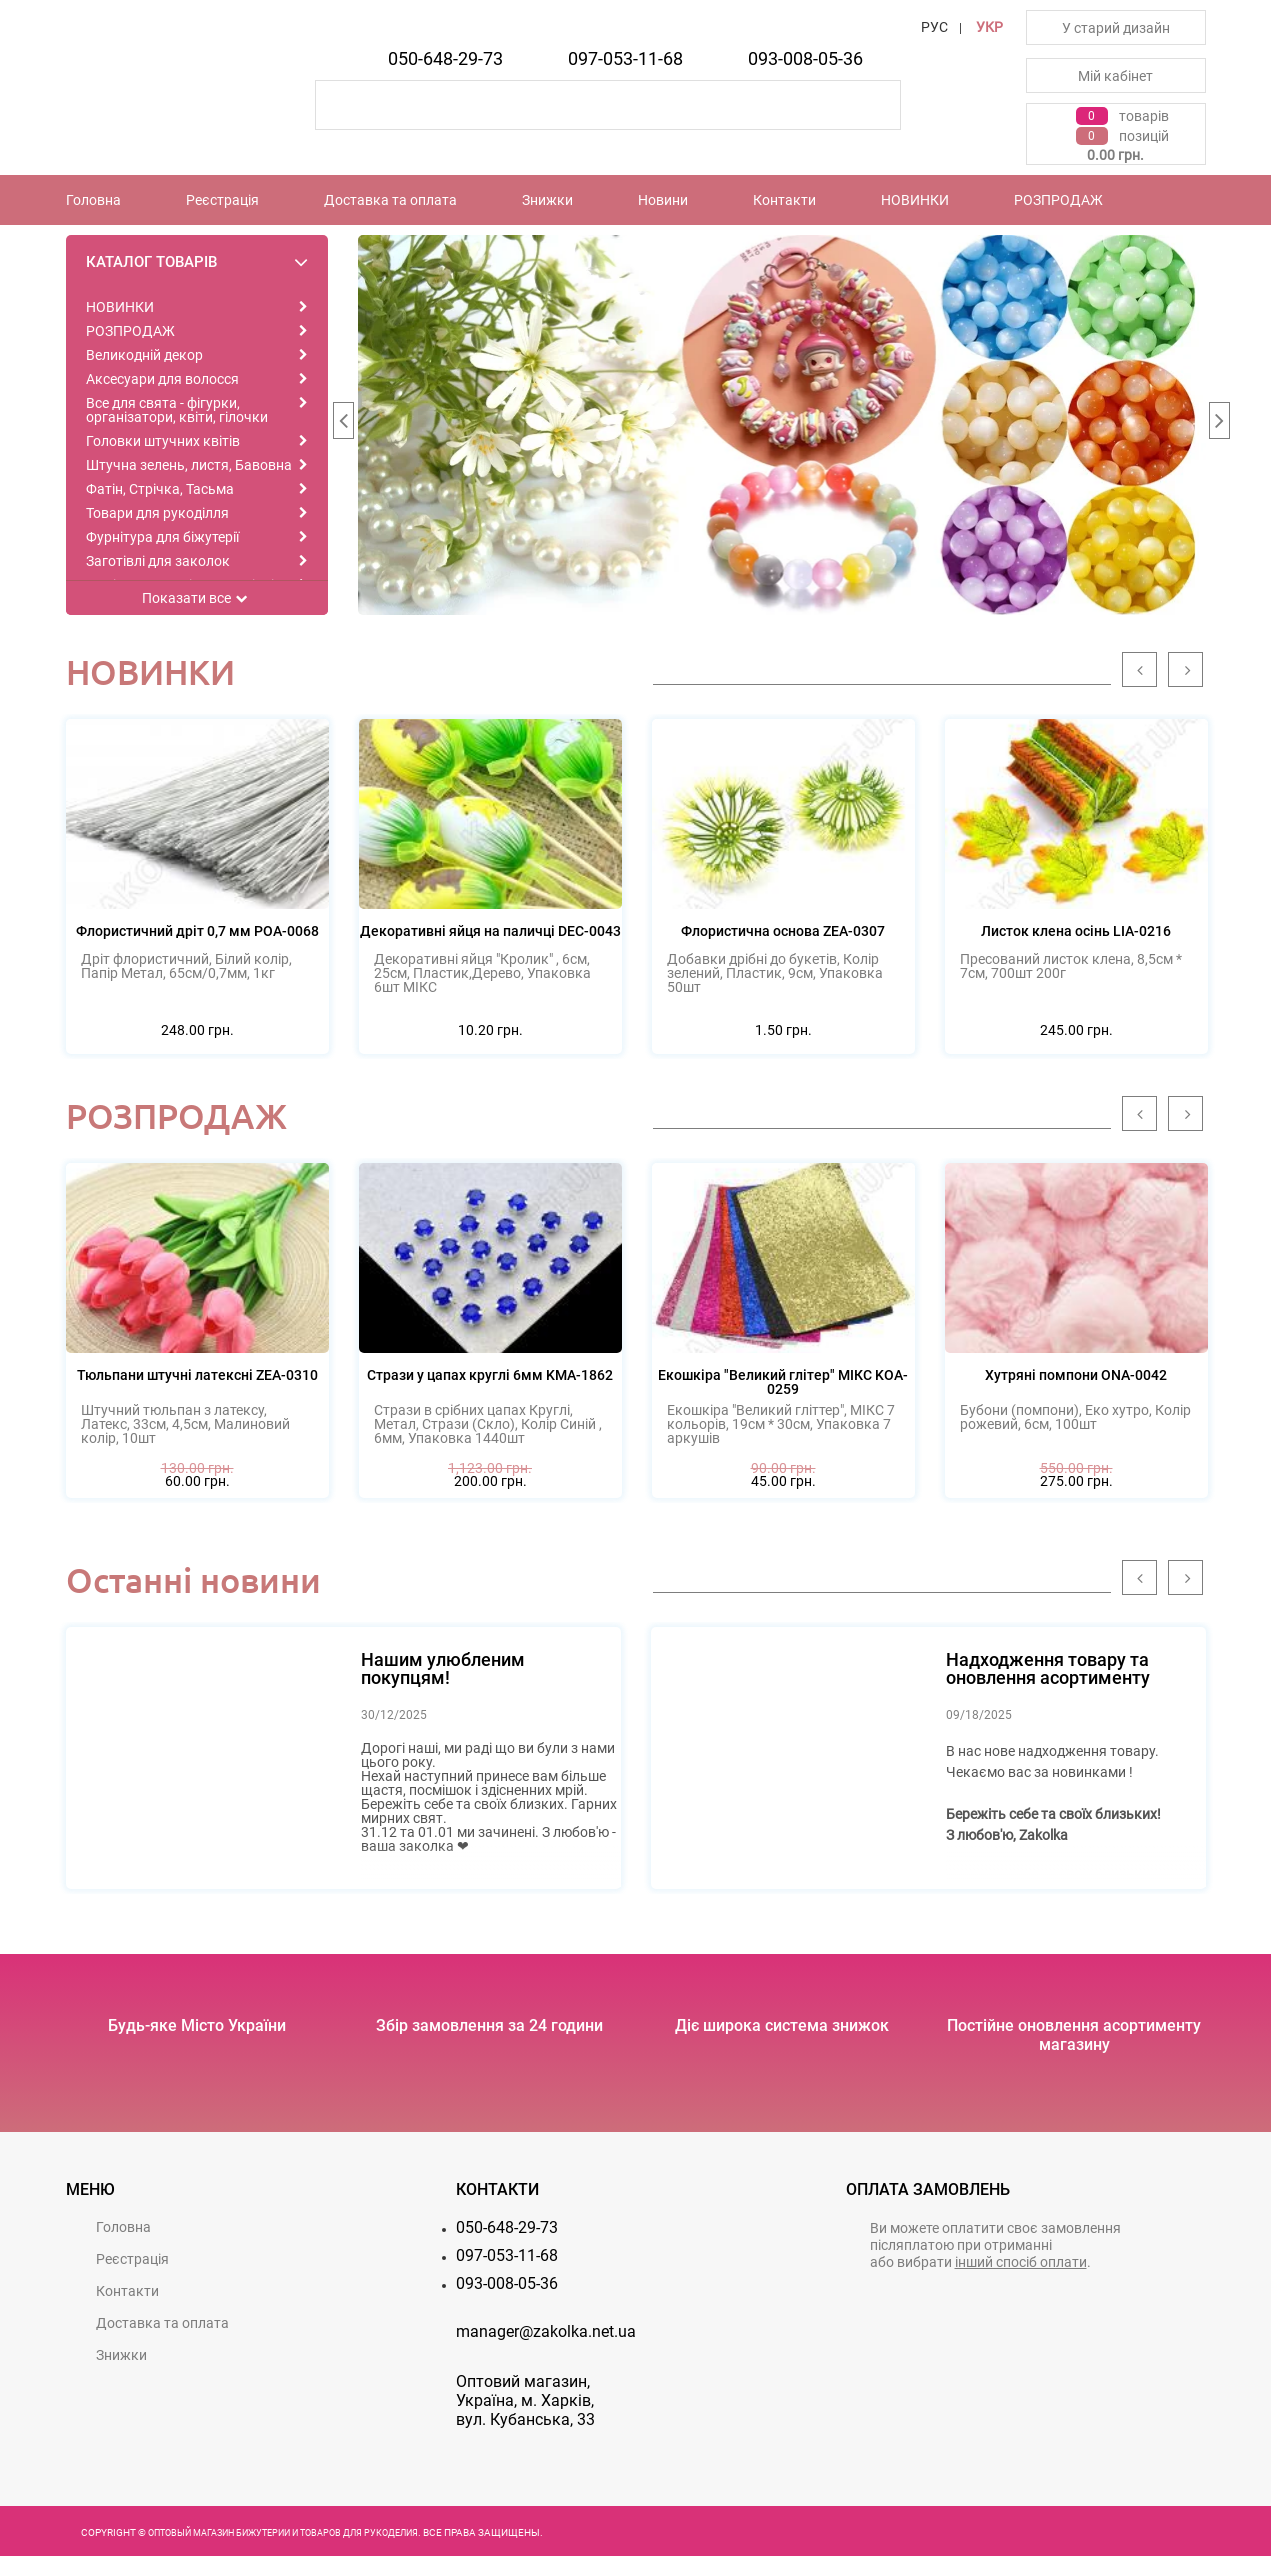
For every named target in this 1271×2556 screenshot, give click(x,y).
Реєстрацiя (222, 200)
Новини (663, 200)
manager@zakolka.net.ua (546, 2331)
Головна (93, 200)
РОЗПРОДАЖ (1058, 200)
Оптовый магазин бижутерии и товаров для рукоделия (283, 2533)
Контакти (784, 200)
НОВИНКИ (915, 200)
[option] (782, 425)
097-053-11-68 (625, 58)
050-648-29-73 (445, 58)
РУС (934, 27)
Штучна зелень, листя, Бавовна (189, 465)
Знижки (547, 200)
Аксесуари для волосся (162, 379)
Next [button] (1219, 425)
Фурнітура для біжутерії (162, 537)
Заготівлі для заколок (158, 561)
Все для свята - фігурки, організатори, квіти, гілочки (177, 410)
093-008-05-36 (805, 58)
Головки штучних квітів (163, 441)
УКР (989, 27)
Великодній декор (144, 355)
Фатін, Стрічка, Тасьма (160, 489)
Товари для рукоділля (157, 513)
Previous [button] (343, 425)
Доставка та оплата (390, 200)
